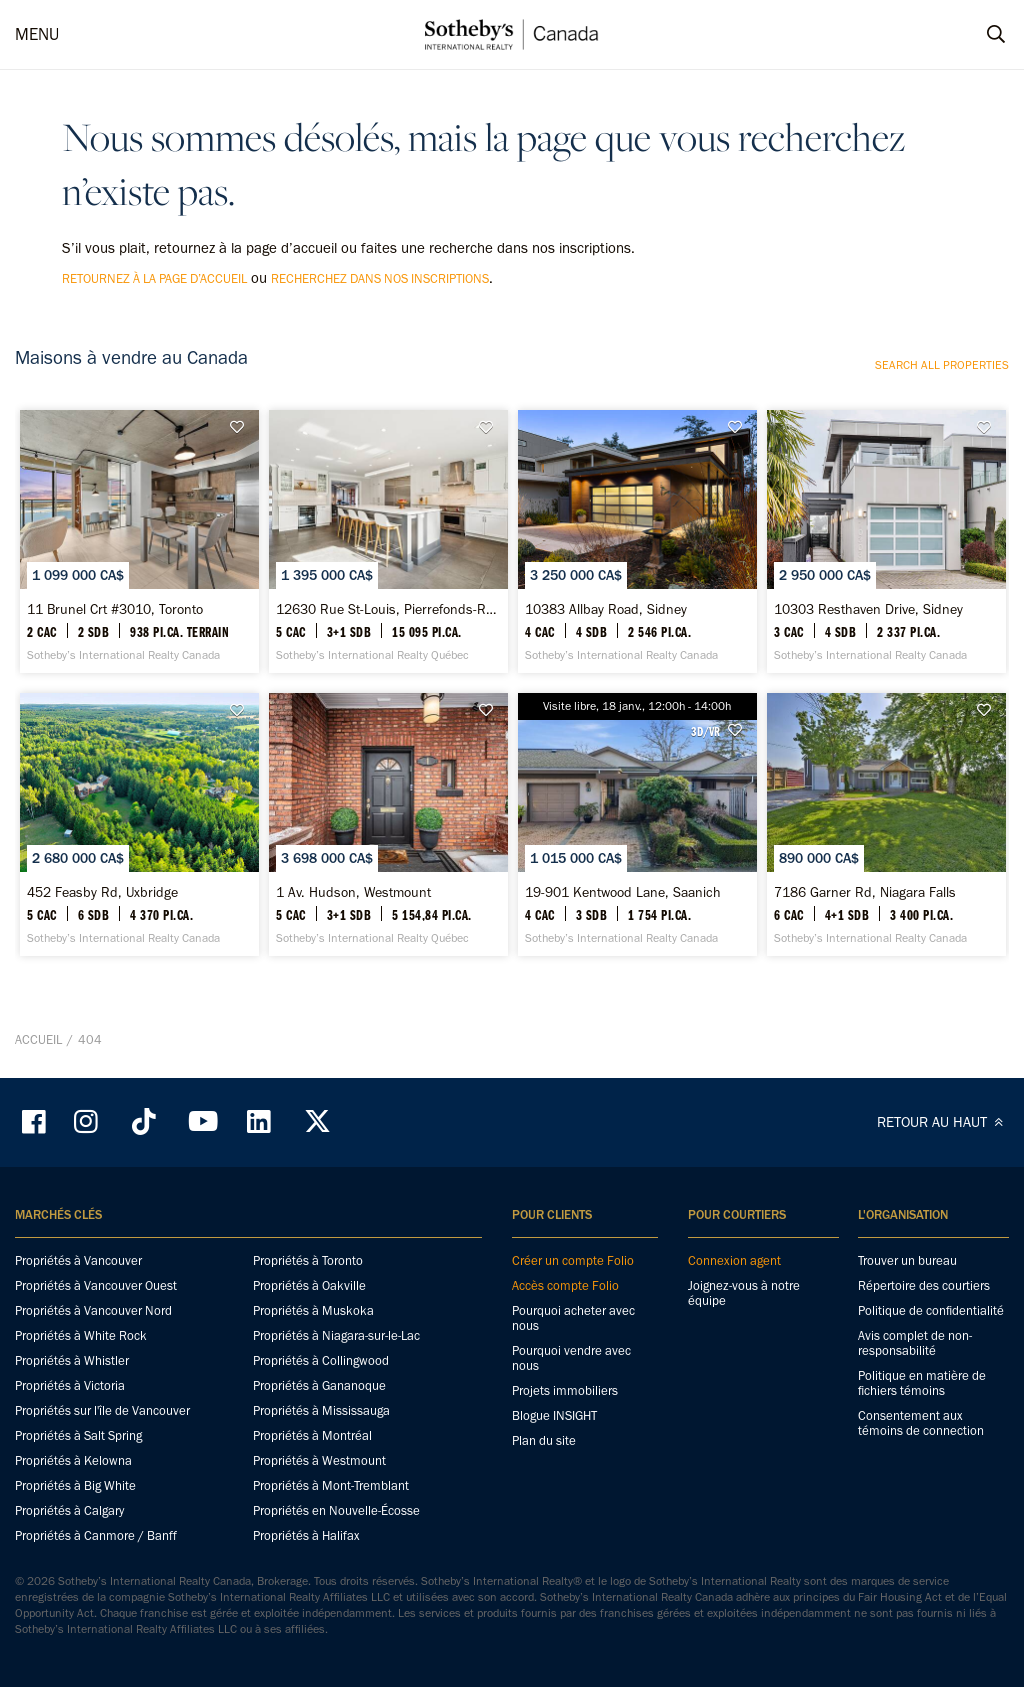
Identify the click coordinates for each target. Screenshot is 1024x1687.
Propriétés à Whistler (72, 1360)
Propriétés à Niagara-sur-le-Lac (336, 1335)
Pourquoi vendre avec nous (571, 1358)
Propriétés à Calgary (69, 1510)
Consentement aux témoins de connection (921, 1423)
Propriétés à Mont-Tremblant (331, 1485)
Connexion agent (734, 1260)
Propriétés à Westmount (319, 1460)
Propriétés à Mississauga (321, 1410)
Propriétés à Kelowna (73, 1460)
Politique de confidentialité (931, 1310)
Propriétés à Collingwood (321, 1360)
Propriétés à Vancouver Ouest (96, 1285)
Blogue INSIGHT (554, 1415)
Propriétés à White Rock (81, 1335)
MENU (37, 34)
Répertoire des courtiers (924, 1285)
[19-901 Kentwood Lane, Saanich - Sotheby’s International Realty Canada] (637, 824)
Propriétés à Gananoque (319, 1385)
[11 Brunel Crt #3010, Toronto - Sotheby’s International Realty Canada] (139, 541)
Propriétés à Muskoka (313, 1310)
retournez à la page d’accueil (154, 278)
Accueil (38, 1039)
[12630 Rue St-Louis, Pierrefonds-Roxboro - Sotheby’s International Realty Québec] (388, 541)
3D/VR (705, 731)
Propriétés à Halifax (306, 1535)
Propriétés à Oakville (309, 1285)
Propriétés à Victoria (70, 1385)
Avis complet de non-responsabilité (915, 1343)
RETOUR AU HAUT (943, 1122)
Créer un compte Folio (573, 1260)
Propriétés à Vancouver (78, 1260)
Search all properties (942, 365)
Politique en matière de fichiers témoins (922, 1383)
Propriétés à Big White (75, 1485)
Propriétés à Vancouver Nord (93, 1310)
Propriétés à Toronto (308, 1260)
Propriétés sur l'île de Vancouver (102, 1410)
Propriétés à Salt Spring (78, 1435)
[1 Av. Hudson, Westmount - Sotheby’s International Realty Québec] (388, 824)
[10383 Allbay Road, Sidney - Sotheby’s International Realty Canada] (637, 541)
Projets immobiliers (565, 1390)
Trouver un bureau (907, 1260)
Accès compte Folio (565, 1285)
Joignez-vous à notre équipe (744, 1293)
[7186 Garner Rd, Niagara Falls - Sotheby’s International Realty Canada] (886, 824)
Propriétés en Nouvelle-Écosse (336, 1510)
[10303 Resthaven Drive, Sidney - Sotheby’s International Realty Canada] (886, 541)
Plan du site (544, 1440)
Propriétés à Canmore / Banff (96, 1535)
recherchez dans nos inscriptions (380, 278)
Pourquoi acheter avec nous (573, 1318)
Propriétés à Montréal (312, 1435)
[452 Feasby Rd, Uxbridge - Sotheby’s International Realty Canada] (139, 824)
